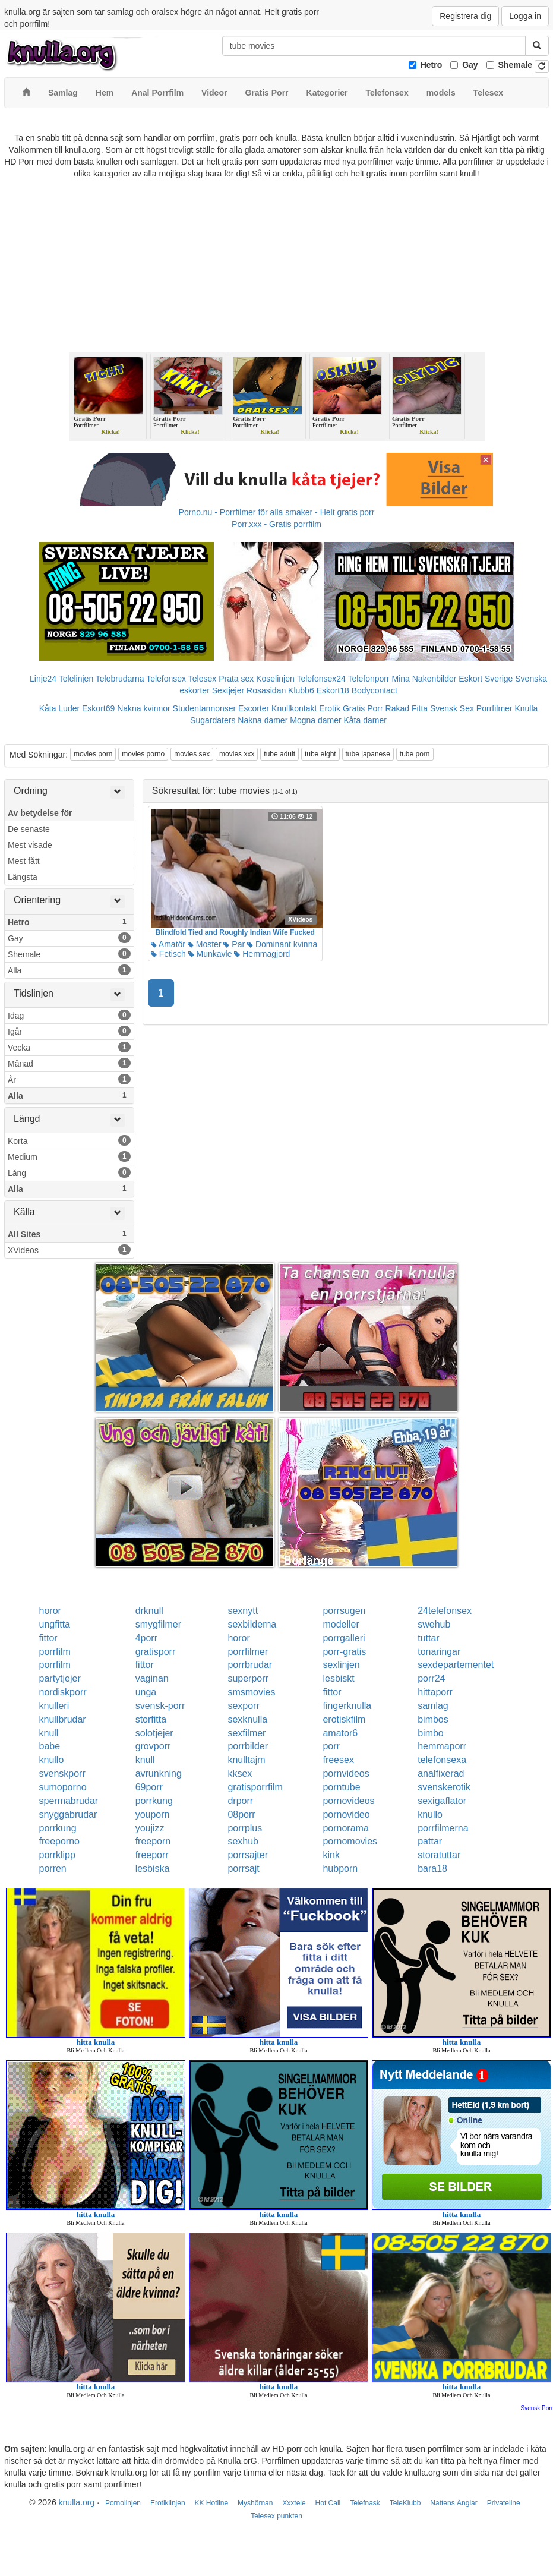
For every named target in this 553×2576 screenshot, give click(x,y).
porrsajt (243, 1869)
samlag (433, 1706)
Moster (205, 944)
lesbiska (152, 1869)
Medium (69, 1156)
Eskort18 (333, 690)
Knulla (526, 708)
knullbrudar (62, 1719)
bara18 (432, 1869)
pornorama (345, 1828)
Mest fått (24, 861)
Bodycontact (374, 690)
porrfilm (55, 1652)
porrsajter (247, 1855)
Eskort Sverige (486, 678)
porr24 (431, 1678)
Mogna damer (315, 720)
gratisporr (155, 1652)
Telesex (202, 678)
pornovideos (348, 1801)
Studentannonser (204, 708)
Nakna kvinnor (143, 708)
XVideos (69, 1249)
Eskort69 (98, 708)
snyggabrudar (68, 1814)
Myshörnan (255, 2503)
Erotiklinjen (167, 2503)
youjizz (150, 1828)
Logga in (525, 16)
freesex (338, 1760)
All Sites (69, 1233)
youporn (152, 1814)
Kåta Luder (59, 708)
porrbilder (247, 1746)
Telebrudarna (120, 678)
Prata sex (236, 678)
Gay (470, 65)
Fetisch (168, 953)
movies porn (93, 754)
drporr (240, 1801)
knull (49, 1733)
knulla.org (77, 2502)
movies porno (143, 754)
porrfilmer (247, 1652)
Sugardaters (212, 720)
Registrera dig (465, 16)
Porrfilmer (494, 708)
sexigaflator (442, 1801)
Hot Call (328, 2503)
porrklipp (57, 1855)
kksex (239, 1773)
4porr (146, 1638)
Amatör (168, 944)
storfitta (150, 1719)
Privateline (503, 2503)
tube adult (279, 754)
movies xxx (236, 754)
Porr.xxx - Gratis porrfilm (276, 524)
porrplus (244, 1828)
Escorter (253, 708)
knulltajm (246, 1760)
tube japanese (368, 754)
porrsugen (344, 1611)
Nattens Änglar (453, 2503)
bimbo (431, 1733)
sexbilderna (251, 1624)
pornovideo (346, 1814)
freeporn (153, 1841)
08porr (241, 1814)
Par (234, 944)
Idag (69, 1015)
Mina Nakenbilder (424, 678)
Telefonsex (166, 678)
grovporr (153, 1746)
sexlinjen (341, 1665)
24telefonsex (445, 1611)
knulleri (54, 1706)
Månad (69, 1063)
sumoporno (63, 1787)
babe (50, 1746)
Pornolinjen (123, 2503)
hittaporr (435, 1692)
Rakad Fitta (406, 708)
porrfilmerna (443, 1828)
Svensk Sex (452, 708)
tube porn (415, 754)
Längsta (22, 877)
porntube (341, 1787)
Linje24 (43, 678)
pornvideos (346, 1773)
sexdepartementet (456, 1665)
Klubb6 (301, 690)
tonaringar (439, 1652)
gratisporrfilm (254, 1787)
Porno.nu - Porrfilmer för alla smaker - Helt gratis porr (277, 512)
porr (331, 1746)
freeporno (59, 1841)
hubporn (340, 1869)
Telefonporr (369, 678)
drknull (149, 1611)
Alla (69, 969)
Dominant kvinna (282, 944)
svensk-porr (160, 1706)
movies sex (192, 754)
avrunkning (158, 1773)
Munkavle (210, 953)
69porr (149, 1787)
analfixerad (441, 1773)
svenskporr (62, 1773)
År (69, 1079)
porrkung (154, 1801)
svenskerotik (444, 1787)
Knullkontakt (294, 708)
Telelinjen (76, 678)
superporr (247, 1678)
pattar (430, 1841)
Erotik (329, 708)
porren (53, 1869)
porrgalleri (344, 1638)
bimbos (433, 1719)
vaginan (152, 1678)
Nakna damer (262, 720)
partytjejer (60, 1678)
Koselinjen (275, 678)
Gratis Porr (363, 708)
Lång (69, 1172)
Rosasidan (266, 690)
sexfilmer (246, 1733)
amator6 (340, 1733)
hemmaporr (442, 1746)
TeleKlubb (405, 2503)
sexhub (242, 1841)
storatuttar (439, 1855)
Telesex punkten (276, 2516)
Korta (69, 1140)
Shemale (515, 65)
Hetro (432, 65)
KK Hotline (211, 2503)
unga (146, 1692)
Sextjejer (228, 690)
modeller (341, 1624)
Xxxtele (293, 2503)
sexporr (243, 1706)
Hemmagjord (262, 953)
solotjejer (154, 1733)
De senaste (29, 829)
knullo (51, 1760)
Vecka (69, 1047)
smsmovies (251, 1692)
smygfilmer (158, 1624)
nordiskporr (63, 1692)
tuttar (428, 1638)
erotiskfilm (344, 1719)
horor (50, 1611)
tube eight (320, 754)
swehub (434, 1624)
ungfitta (54, 1624)
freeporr (152, 1855)
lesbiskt (338, 1678)
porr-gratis (344, 1652)
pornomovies (350, 1841)
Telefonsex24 (321, 678)
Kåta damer (365, 720)
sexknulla (247, 1719)
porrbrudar (249, 1665)
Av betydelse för (40, 813)
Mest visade (30, 845)
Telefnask (365, 2503)
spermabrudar (69, 1801)
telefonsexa (442, 1760)
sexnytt (242, 1611)
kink (331, 1855)
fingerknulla (347, 1706)
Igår (69, 1031)
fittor (48, 1638)
